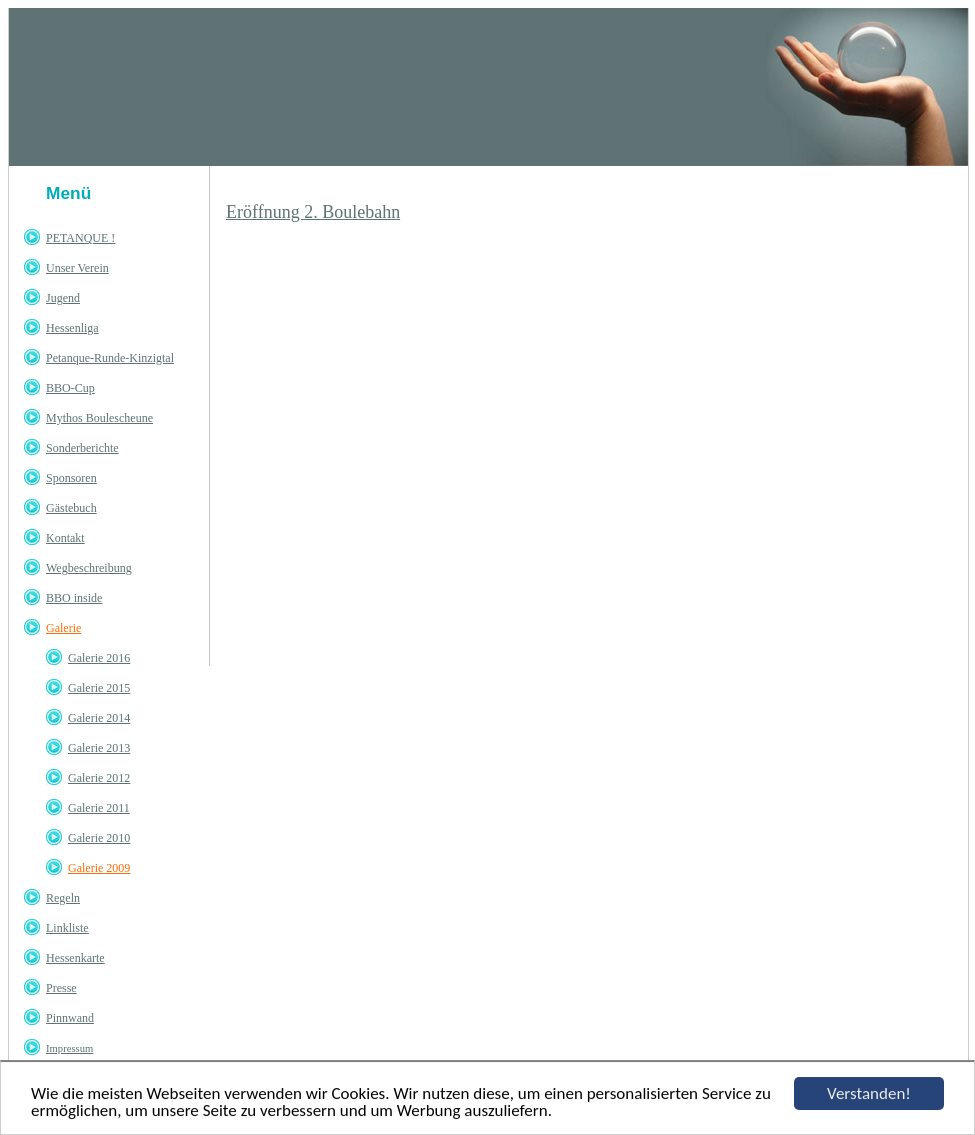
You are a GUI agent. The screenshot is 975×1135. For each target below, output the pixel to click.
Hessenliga (72, 328)
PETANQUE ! (80, 238)
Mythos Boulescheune (99, 418)
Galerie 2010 (99, 838)
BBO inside (74, 598)
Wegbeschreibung (89, 568)
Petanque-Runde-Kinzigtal (110, 358)
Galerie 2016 (99, 658)
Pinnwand (70, 1018)
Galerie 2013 (99, 748)
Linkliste (67, 928)
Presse (61, 988)
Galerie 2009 (99, 868)
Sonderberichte (82, 448)
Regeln (63, 898)
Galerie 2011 (99, 808)
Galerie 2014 (99, 718)
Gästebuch (71, 508)
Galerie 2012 (99, 778)
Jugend (63, 298)
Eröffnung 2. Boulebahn (313, 212)
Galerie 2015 (99, 688)
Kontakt (65, 538)
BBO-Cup (70, 388)
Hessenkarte (75, 958)
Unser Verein (77, 268)
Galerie (63, 628)
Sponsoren (71, 478)
